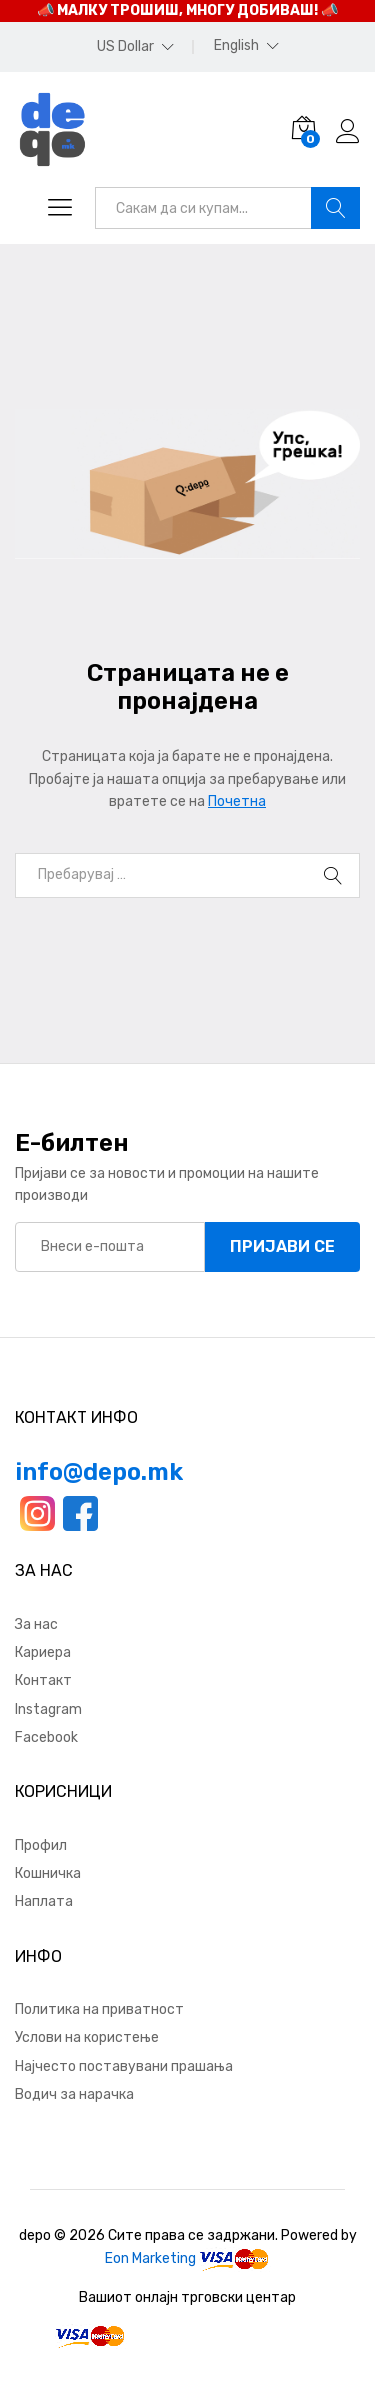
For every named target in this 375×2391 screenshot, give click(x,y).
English (236, 46)
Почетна (237, 801)
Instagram (48, 1709)
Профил (41, 1845)
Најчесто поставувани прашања (124, 2066)
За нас (36, 1624)
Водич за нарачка (74, 2094)
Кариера (43, 1652)
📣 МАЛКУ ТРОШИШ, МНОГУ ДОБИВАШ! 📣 (187, 10)
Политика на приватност (99, 2009)
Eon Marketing (150, 2258)
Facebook (46, 1737)
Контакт (43, 1680)
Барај (335, 208)
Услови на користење (87, 2037)
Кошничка (48, 1873)
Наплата (44, 1901)
